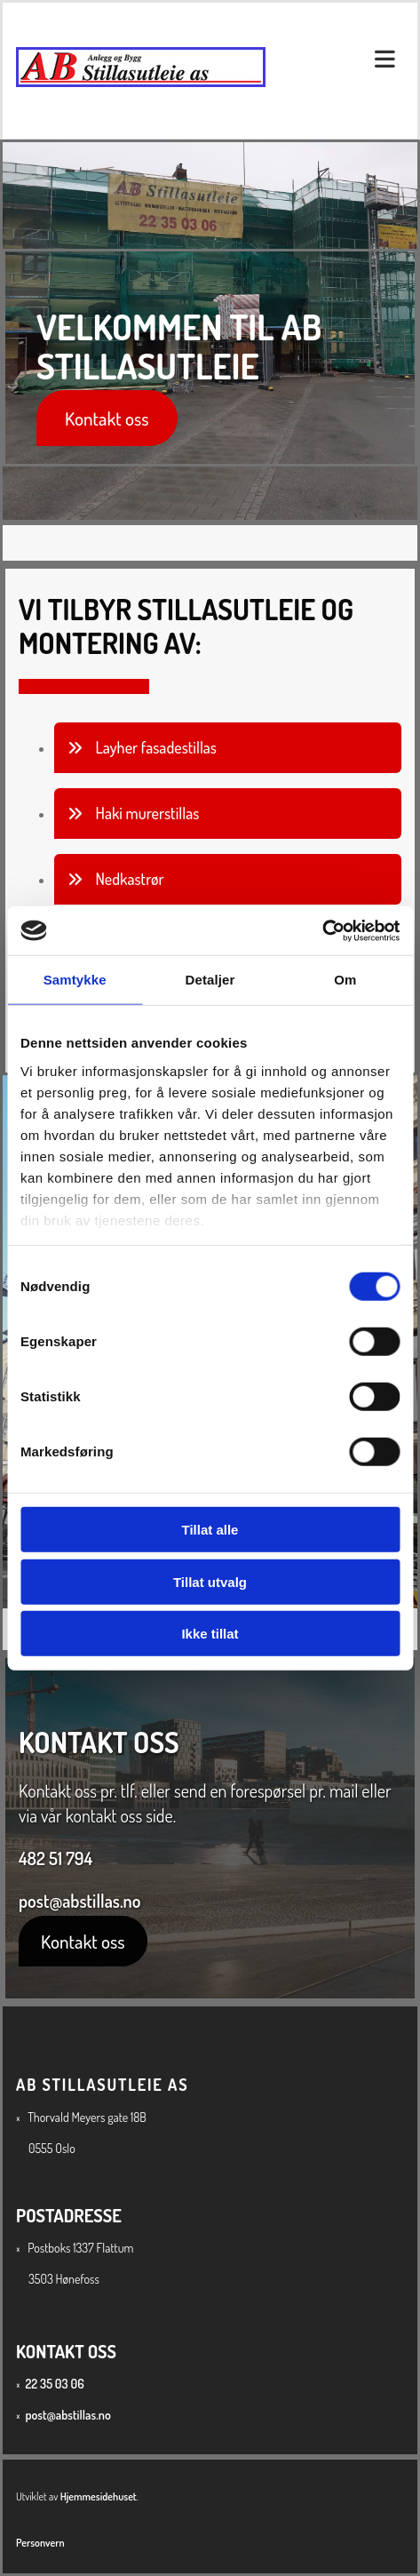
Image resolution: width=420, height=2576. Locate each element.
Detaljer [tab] (210, 979)
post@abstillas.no (80, 1900)
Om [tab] (345, 979)
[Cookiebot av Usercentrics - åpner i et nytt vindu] (322, 930)
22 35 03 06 (54, 2383)
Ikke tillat (209, 1633)
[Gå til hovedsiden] (140, 84)
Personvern (40, 2542)
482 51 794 (55, 1858)
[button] (107, 418)
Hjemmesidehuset (98, 2496)
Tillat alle (210, 1529)
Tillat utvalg (210, 1581)
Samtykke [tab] (75, 979)
